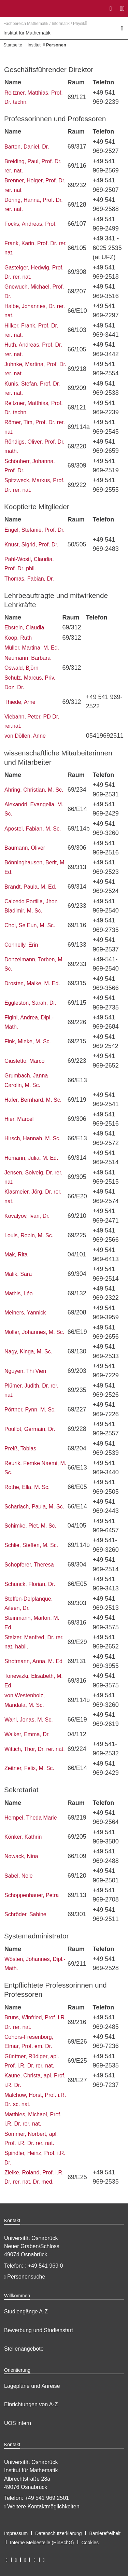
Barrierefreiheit (104, 2533)
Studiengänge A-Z (26, 2311)
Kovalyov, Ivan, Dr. (26, 1216)
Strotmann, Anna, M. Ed (33, 1661)
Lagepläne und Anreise (32, 2386)
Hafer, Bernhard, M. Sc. (32, 1100)
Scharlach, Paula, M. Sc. (34, 1506)
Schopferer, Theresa (29, 1565)
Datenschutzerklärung (58, 2533)
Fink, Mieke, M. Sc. (27, 1041)
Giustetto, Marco (24, 1061)
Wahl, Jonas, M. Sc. (28, 1720)
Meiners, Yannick (25, 1312)
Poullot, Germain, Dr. (29, 1429)
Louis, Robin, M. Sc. (28, 1235)
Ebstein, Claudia (24, 627)
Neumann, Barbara (27, 658)
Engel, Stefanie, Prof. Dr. (34, 530)
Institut (34, 44)
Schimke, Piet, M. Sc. (30, 1526)
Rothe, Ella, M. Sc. (27, 1487)
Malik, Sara (18, 1274)
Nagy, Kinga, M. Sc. (28, 1351)
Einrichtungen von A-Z (31, 2404)
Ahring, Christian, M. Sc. (33, 790)
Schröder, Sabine (25, 1914)
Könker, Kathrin (23, 1837)
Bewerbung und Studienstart (38, 2330)
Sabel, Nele (18, 1876)
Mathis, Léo (18, 1293)
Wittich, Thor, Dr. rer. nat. (34, 1749)
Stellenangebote (24, 2349)
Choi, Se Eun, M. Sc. (29, 925)
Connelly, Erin (21, 945)
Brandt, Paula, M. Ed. (30, 887)
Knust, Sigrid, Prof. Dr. (31, 544)
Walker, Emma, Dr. (27, 1734)
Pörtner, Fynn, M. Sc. (30, 1409)
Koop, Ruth (18, 638)
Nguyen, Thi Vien (25, 1371)
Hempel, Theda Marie (30, 1818)
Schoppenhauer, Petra (31, 1895)
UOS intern (17, 2423)
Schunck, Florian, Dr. (29, 1584)
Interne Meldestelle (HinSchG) (42, 2542)
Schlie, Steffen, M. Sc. (31, 1545)
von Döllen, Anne (25, 736)
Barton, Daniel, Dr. (26, 147)
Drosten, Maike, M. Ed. (32, 983)
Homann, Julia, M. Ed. (31, 1158)
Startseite (12, 44)
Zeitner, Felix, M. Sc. (29, 1768)
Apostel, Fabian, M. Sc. (32, 829)
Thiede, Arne (19, 702)
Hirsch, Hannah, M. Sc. (32, 1138)
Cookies (90, 2542)
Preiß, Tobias (20, 1448)
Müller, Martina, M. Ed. (31, 648)
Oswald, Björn (21, 668)
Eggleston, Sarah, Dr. (30, 1003)
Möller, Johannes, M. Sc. (34, 1332)
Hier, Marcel (18, 1119)
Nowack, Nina (21, 1856)
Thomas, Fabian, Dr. (29, 579)
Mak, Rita (16, 1254)
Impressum (16, 2533)
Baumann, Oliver (24, 848)
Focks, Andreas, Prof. (30, 224)
